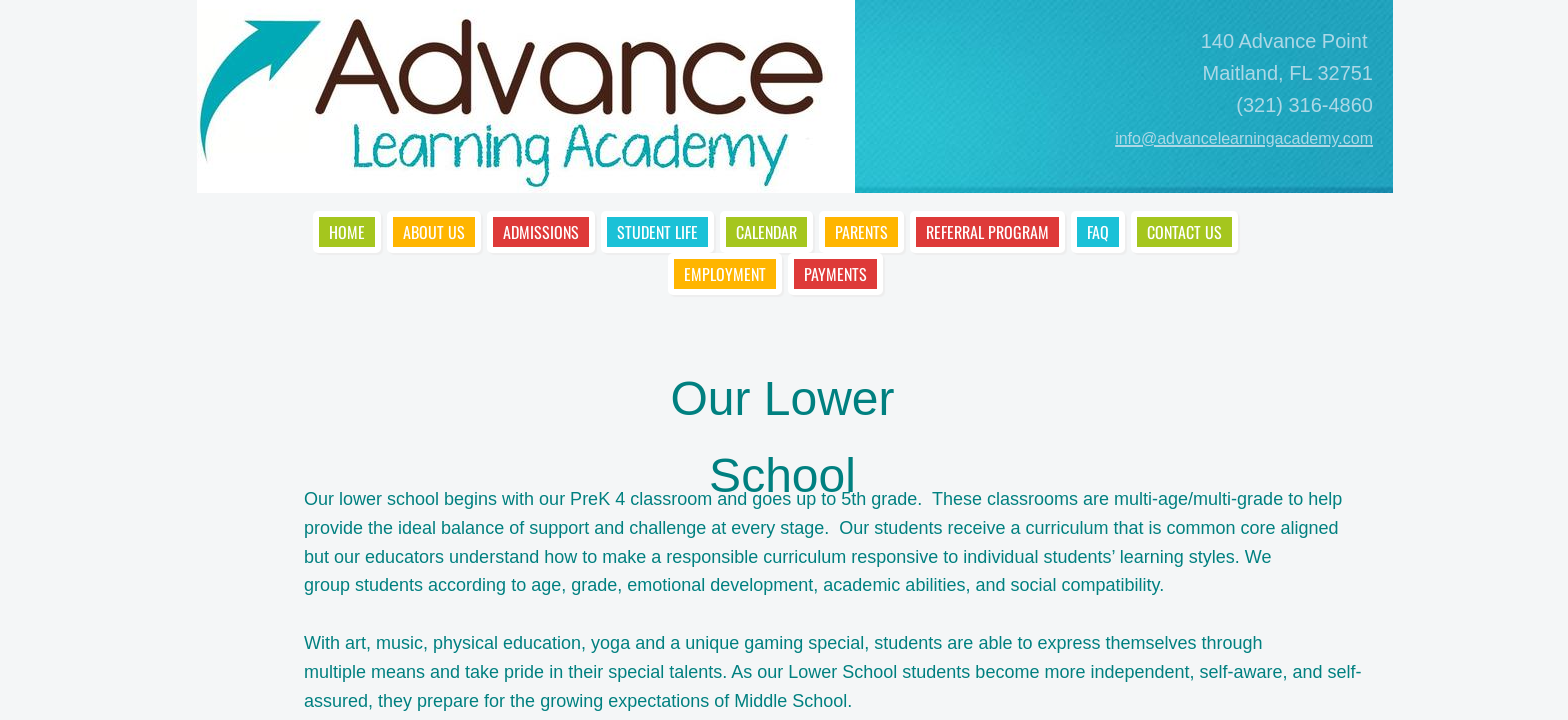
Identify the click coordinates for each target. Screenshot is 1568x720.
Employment (725, 274)
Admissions (541, 232)
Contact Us (1184, 232)
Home (347, 232)
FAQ (1098, 232)
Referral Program (987, 232)
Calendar (766, 232)
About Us (434, 232)
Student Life (657, 232)
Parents (861, 232)
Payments (835, 274)
